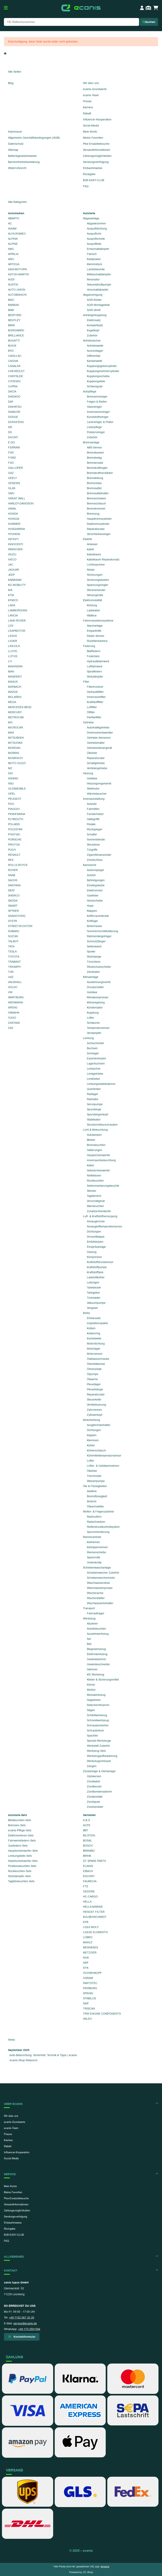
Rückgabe (89, 174)
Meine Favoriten (93, 137)
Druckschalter (95, 987)
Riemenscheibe (96, 1552)
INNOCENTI (15, 544)
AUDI (11, 279)
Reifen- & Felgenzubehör (98, 1511)
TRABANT (14, 961)
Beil (89, 1643)
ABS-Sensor (94, 447)
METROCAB (16, 717)
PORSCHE (14, 839)
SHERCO (14, 895)
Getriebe (88, 722)
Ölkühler (92, 752)
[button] (142, 8)
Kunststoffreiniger (98, 416)
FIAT (11, 452)
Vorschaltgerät (96, 1201)
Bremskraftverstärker (100, 472)
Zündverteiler (95, 1806)
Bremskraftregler (97, 467)
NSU (11, 783)
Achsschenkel (95, 1043)
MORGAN (14, 747)
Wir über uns (91, 83)
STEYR (12, 921)
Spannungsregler (97, 584)
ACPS (86, 1825)
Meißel (91, 1689)
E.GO (11, 442)
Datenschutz (16, 143)
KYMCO (13, 600)
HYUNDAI (14, 534)
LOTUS (12, 656)
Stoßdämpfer (95, 676)
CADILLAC (14, 355)
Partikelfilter (94, 717)
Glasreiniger (94, 406)
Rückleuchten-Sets (19, 1871)
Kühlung (92, 605)
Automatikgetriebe (98, 727)
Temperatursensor (98, 1027)
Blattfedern (93, 651)
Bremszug (93, 513)
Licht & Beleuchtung (95, 1129)
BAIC (11, 299)
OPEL (11, 793)
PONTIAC (14, 834)
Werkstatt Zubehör (98, 1745)
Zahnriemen (94, 1409)
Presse (87, 101)
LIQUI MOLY (91, 1927)
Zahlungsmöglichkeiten (97, 155)
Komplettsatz (95, 325)
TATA (11, 946)
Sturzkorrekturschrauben (102, 1124)
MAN (11, 671)
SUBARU (13, 931)
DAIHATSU (15, 406)
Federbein (93, 656)
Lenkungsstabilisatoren (101, 1083)
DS (10, 432)
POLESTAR (15, 829)
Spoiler (91, 951)
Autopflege (89, 391)
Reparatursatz (96, 528)
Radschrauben (96, 1521)
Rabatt (87, 113)
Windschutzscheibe (99, 966)
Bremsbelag (94, 457)
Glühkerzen (94, 1776)
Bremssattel (94, 488)
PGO (11, 803)
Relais (91, 569)
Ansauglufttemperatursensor (104, 1226)
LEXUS (12, 635)
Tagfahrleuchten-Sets (21, 1881)
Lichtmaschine (96, 564)
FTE (85, 1886)
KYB (85, 1922)
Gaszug (91, 1251)
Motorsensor (95, 1353)
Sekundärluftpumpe (99, 284)
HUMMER (14, 523)
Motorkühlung (91, 1419)
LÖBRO (88, 1937)
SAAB (11, 875)
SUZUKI (13, 936)
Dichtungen (94, 1231)
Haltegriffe (93, 819)
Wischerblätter (96, 1598)
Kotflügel (92, 921)
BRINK (87, 1855)
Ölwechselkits (95, 1506)
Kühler (91, 1445)
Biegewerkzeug (96, 1649)
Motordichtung (96, 1343)
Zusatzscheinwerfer (99, 1211)
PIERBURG (90, 1988)
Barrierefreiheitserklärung (24, 162)
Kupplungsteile (96, 381)
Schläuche (93, 1022)
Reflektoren (94, 1175)
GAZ (11, 472)
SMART (13, 905)
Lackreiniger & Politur (100, 422)
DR (10, 427)
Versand (104, 2566)
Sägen (91, 1710)
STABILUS (89, 1998)
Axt (89, 1638)
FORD (12, 457)
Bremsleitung (95, 478)
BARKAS (13, 304)
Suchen (148, 21)
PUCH (12, 849)
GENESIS (14, 483)
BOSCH (88, 1845)
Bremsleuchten (96, 1145)
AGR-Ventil (93, 310)
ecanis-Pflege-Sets (19, 1830)
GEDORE (89, 1891)
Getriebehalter (96, 742)
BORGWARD (16, 330)
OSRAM (88, 1978)
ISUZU (12, 554)
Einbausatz (94, 1318)
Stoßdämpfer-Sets (19, 1876)
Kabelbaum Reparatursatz (103, 559)
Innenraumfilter (96, 696)
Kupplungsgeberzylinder (102, 366)
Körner (91, 1684)
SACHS (12, 880)
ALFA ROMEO (17, 233)
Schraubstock (95, 1730)
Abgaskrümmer (96, 223)
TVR (11, 971)
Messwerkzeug (96, 1694)
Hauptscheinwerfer (98, 1155)
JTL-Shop (88, 2572)
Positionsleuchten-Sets (22, 1866)
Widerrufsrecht (17, 168)
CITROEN (14, 381)
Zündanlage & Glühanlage (99, 1771)
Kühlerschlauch (96, 1450)
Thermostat (94, 1475)
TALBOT (13, 941)
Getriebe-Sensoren (99, 737)
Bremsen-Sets (17, 1825)
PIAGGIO (14, 808)
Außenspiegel (95, 870)
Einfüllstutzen (95, 1241)
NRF (86, 1962)
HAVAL (12, 508)
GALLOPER (15, 467)
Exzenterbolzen (96, 1058)
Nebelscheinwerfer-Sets (23, 1860)
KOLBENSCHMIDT (94, 1916)
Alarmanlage (95, 625)
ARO (11, 259)
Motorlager (93, 1348)
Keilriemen (93, 1542)
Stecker (91, 1190)
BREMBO (89, 1850)
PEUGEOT (14, 798)
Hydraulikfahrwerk (98, 661)
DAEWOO (14, 396)
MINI (11, 732)
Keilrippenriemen (97, 1547)
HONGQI (13, 518)
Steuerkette (94, 1399)
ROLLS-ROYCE (18, 864)
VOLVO (12, 987)
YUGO (12, 1017)
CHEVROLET (16, 371)
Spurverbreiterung (98, 1531)
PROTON (14, 844)
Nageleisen (94, 1699)
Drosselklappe (96, 1236)
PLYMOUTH (15, 819)
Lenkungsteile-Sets (20, 1855)
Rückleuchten (95, 1180)
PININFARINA (16, 814)
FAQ (85, 186)
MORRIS (13, 752)
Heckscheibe (95, 900)
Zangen (91, 1766)
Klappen (92, 910)
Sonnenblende (96, 839)
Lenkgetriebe (95, 1073)
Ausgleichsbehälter (98, 1425)
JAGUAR (13, 569)
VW (10, 992)
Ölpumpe (92, 1374)
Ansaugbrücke (96, 1221)
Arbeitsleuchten (96, 1628)
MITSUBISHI (16, 737)
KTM (11, 595)
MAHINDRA (15, 666)
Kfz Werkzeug (95, 1674)
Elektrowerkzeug (97, 1654)
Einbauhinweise (92, 168)
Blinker (91, 1139)
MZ (10, 768)
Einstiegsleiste (96, 885)
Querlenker (94, 1089)
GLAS (11, 488)
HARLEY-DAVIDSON (21, 503)
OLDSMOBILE (17, 788)
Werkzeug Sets (96, 1750)
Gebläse (92, 778)
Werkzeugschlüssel (99, 1761)
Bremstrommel (96, 508)
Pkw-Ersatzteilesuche (96, 143)
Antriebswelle (95, 345)
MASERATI (15, 676)
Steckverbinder (96, 590)
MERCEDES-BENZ (20, 707)
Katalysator (94, 259)
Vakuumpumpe (96, 1302)
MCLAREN (14, 696)
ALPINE (13, 243)
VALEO (87, 2018)
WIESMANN (15, 1002)
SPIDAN (88, 1993)
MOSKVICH (15, 758)
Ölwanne (92, 1379)
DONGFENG (16, 422)
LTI (10, 661)
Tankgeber (93, 1292)
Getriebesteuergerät (99, 747)
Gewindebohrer (96, 1659)
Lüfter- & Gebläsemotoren (103, 1465)
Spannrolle (93, 1557)
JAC (10, 564)
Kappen (91, 1435)
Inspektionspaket (97, 1323)
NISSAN (13, 778)
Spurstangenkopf (97, 1114)
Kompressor (94, 1257)
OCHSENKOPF (92, 1972)
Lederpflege (94, 427)
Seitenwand (94, 946)
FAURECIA (89, 1881)
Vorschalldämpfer (97, 289)
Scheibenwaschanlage (97, 1567)
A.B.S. (87, 1820)
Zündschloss (95, 859)
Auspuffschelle (96, 238)
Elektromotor (95, 890)
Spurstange (94, 1109)
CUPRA (12, 386)
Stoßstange (94, 956)
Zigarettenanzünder (99, 854)
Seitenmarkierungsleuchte (103, 1185)
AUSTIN (13, 284)
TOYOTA (13, 956)
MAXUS (13, 681)
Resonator (93, 279)
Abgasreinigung (92, 294)
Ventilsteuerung (96, 1404)
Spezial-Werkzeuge (99, 1740)
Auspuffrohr (94, 233)
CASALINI (14, 366)
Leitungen (93, 1282)
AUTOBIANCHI (17, 294)
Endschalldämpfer (98, 248)
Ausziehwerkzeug (98, 1633)
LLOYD (12, 651)
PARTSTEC (90, 1983)
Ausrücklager (95, 350)
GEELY (12, 478)
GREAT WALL (16, 498)
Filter (86, 681)
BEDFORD (14, 315)
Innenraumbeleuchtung (101, 1160)
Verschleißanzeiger (99, 534)
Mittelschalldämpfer (99, 274)
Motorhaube (94, 926)
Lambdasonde (96, 269)
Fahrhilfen (93, 808)
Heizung (88, 773)
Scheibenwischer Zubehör (103, 1572)
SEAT (11, 890)
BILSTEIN (89, 1835)
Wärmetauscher (97, 793)
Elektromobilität (92, 600)
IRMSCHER (15, 549)
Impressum (15, 131)
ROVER (13, 870)
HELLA (87, 1901)
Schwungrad (94, 386)
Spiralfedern (94, 671)
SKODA (12, 900)
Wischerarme (95, 1593)
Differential (93, 355)
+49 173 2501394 (29, 2329)
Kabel (90, 549)
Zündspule (93, 1801)
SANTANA (14, 885)
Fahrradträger (95, 1613)
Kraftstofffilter (95, 702)
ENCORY (89, 1876)
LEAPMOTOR (16, 630)
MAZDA (13, 691)
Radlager (92, 1094)
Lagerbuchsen (96, 1063)
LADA (11, 605)
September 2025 (18, 2050)
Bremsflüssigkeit (97, 1496)
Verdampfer (94, 1033)
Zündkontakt (94, 1796)
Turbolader (93, 1297)
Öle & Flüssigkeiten (95, 1486)
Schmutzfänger (96, 941)
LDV (10, 625)
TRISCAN (89, 2008)
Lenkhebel (93, 1078)
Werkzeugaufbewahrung (102, 1755)
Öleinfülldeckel (96, 1363)
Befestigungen (96, 880)
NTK (85, 1967)
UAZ (11, 977)
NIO (10, 773)
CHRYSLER (15, 376)
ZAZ (10, 1027)
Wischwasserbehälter (100, 1603)
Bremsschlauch (96, 503)
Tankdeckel (94, 1287)
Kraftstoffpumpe (97, 1267)
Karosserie (89, 864)
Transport (89, 1608)
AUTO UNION (16, 289)
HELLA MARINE (93, 1906)
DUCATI (13, 437)
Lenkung (88, 1038)
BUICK (12, 345)
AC (10, 223)
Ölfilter (91, 712)
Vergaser (92, 1307)
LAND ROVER (17, 620)
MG (10, 722)
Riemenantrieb (92, 1537)
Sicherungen (95, 574)
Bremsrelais (94, 483)
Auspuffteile (94, 243)
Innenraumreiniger (98, 411)
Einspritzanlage (96, 1246)
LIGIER (12, 640)
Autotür (91, 875)
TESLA (12, 951)
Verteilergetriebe (97, 768)
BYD (11, 350)
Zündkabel (93, 1781)
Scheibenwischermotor (101, 1577)
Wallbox (91, 615)
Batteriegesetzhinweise (22, 155)
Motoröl (91, 1501)
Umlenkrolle (94, 1562)
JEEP (11, 574)
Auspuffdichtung (97, 228)
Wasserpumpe (96, 1481)
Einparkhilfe (94, 630)
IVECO (12, 559)
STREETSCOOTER (20, 926)
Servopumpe (95, 1104)
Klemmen (93, 1440)
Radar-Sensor (95, 635)
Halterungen (94, 1150)
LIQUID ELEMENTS (95, 1932)
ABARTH (13, 218)
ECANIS (88, 1866)
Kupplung (93, 1012)
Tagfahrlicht (94, 1195)
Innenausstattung (94, 798)
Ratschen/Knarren (98, 1705)
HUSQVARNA (16, 528)
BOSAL (87, 1840)
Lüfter (90, 1017)
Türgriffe (92, 849)
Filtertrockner (95, 686)
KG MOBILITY (17, 584)
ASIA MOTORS (17, 269)
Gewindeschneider (98, 1664)
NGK (86, 1957)
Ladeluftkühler (96, 1277)
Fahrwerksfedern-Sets (22, 1840)
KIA (10, 590)
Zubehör (92, 335)
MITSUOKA (15, 742)
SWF (86, 2003)
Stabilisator (94, 1119)
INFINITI (13, 539)
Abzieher (92, 1623)
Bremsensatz (95, 462)
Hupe (90, 905)
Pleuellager (94, 1384)
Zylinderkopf (94, 1414)
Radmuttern (94, 1516)
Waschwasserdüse (98, 1582)
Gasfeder (92, 895)
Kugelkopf (93, 330)
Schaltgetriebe (96, 763)
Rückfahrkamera (97, 640)
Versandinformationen (96, 149)
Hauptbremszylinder (99, 518)
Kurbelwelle (94, 1338)
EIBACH (88, 1871)
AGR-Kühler (94, 299)
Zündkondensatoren (99, 1791)
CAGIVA (13, 360)
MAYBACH (14, 686)
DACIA (12, 391)
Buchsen (92, 1048)
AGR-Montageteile (98, 304)
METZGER (89, 1952)
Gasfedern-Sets (18, 1845)
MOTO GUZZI (17, 763)
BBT (85, 1830)
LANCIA (13, 615)
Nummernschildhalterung (102, 931)
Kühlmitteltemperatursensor (104, 1455)
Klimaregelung (96, 1002)
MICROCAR (15, 727)
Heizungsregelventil (99, 783)
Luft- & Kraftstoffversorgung (100, 1216)
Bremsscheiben (96, 498)
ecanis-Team (91, 95)
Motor (86, 1313)
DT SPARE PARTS (94, 1860)
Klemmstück (94, 264)
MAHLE (87, 1942)
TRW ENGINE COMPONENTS (102, 2013)
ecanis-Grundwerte (95, 89)
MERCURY (15, 712)
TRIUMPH (14, 966)
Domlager (93, 1053)
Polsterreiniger (96, 432)
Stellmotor (93, 788)
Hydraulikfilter (95, 691)
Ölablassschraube (98, 1358)
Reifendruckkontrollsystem (103, 1526)
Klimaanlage (90, 977)
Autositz (92, 803)
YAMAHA (13, 1012)
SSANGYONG (16, 915)
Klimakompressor (97, 997)
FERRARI (14, 447)
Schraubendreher (98, 1725)
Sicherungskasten (98, 579)
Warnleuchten (95, 1206)
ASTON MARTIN (18, 274)
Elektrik (87, 539)
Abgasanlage (91, 218)
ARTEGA (13, 264)
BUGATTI (14, 340)
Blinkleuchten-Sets (19, 1820)
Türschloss (93, 961)
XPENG (12, 1007)
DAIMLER (14, 411)
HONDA (13, 513)
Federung (89, 646)
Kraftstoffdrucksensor (100, 1262)
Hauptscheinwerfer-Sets (23, 1850)
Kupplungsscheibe (98, 376)
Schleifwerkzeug (97, 1715)
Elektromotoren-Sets (21, 1835)
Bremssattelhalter (98, 493)
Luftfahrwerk (94, 666)
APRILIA (13, 254)
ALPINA (13, 238)
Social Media (91, 125)
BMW (11, 325)
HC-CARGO (90, 1896)
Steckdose (93, 844)
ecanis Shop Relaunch (23, 2060)
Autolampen (94, 1134)
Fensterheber (95, 814)
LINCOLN (14, 646)
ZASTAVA (14, 1022)
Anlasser (92, 544)
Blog (11, 83)
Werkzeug (89, 1618)
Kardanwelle (94, 360)
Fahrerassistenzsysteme (98, 620)
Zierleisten (93, 971)
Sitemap (13, 149)
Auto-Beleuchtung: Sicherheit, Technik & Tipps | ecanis (43, 2055)
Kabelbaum (94, 554)
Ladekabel (93, 610)
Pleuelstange (95, 1389)
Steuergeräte (95, 595)
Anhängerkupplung (94, 315)
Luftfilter (92, 707)
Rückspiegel (94, 829)
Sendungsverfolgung (96, 162)
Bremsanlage (91, 442)
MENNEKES (90, 1947)
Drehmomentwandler (100, 732)
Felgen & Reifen (97, 401)
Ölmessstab (94, 1369)
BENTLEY (14, 320)
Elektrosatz (94, 320)
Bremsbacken (95, 452)
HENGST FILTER (94, 1911)
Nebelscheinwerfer (98, 1170)
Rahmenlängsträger (99, 936)
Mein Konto (90, 131)
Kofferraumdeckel (98, 915)
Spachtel (92, 1735)
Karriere (88, 107)
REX (11, 859)
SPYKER (13, 910)
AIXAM (12, 228)
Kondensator (95, 1007)
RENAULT (14, 854)
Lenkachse (93, 1068)
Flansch (92, 254)
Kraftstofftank (95, 1272)
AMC (11, 248)
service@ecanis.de (25, 2323)
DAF (11, 401)
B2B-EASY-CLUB (93, 180)
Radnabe (92, 1099)
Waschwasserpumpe (100, 1587)
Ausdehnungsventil (98, 982)
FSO (11, 462)
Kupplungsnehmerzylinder (103, 371)
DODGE (13, 416)
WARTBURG (16, 997)
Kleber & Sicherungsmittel (103, 1679)
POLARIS (14, 824)
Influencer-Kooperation (97, 119)
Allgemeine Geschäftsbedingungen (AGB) (34, 137)
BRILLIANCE (16, 335)
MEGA (12, 702)
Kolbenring (93, 1333)
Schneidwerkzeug (98, 1720)
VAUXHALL (15, 982)
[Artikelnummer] (71, 22)
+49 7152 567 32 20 (21, 2317)
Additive (92, 1491)
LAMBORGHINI (17, 610)
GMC (11, 493)
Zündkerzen (94, 1786)
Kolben (91, 1328)
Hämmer (92, 1669)
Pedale (91, 824)
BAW (11, 310)
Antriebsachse (92, 340)
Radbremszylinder (98, 523)
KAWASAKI (15, 579)
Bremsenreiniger (97, 396)
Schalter (92, 834)
